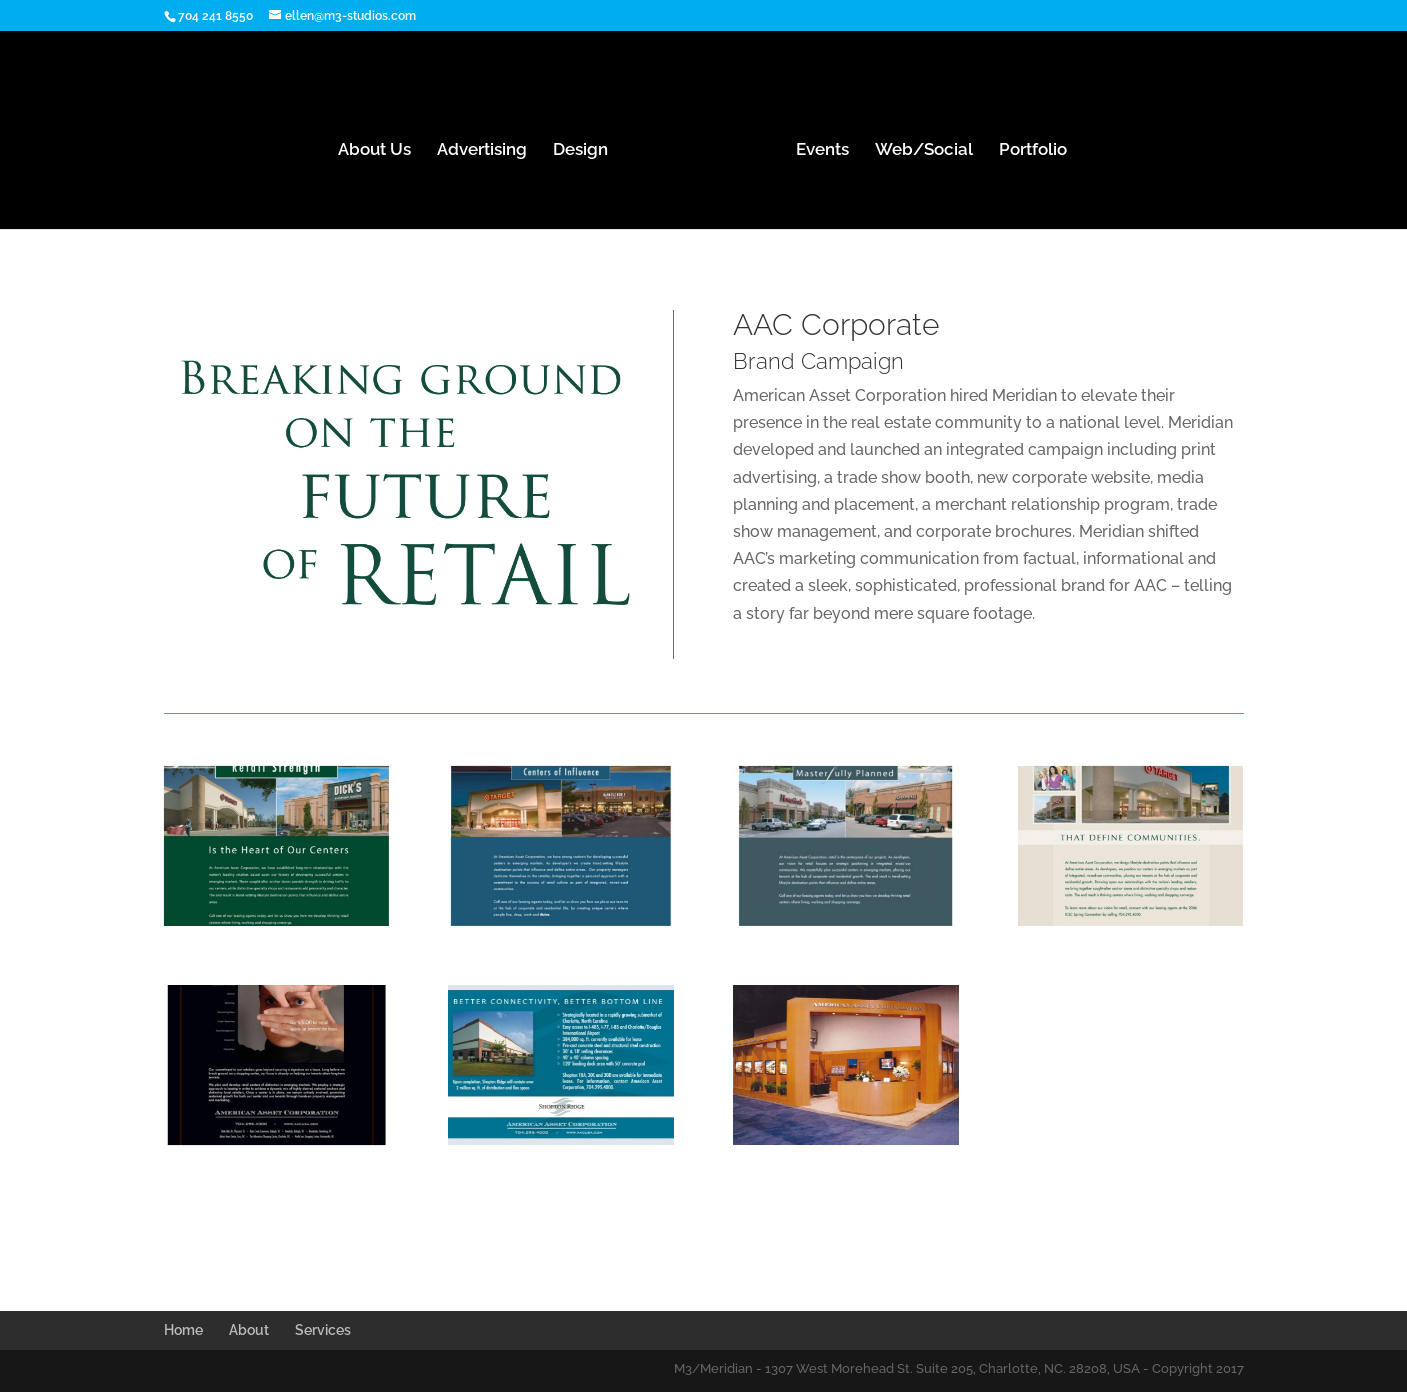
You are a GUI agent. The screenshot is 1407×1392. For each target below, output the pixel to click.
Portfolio (1033, 150)
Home (183, 1330)
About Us (374, 150)
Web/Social (924, 150)
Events (822, 150)
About (249, 1330)
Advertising (482, 150)
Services (323, 1330)
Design (580, 150)
